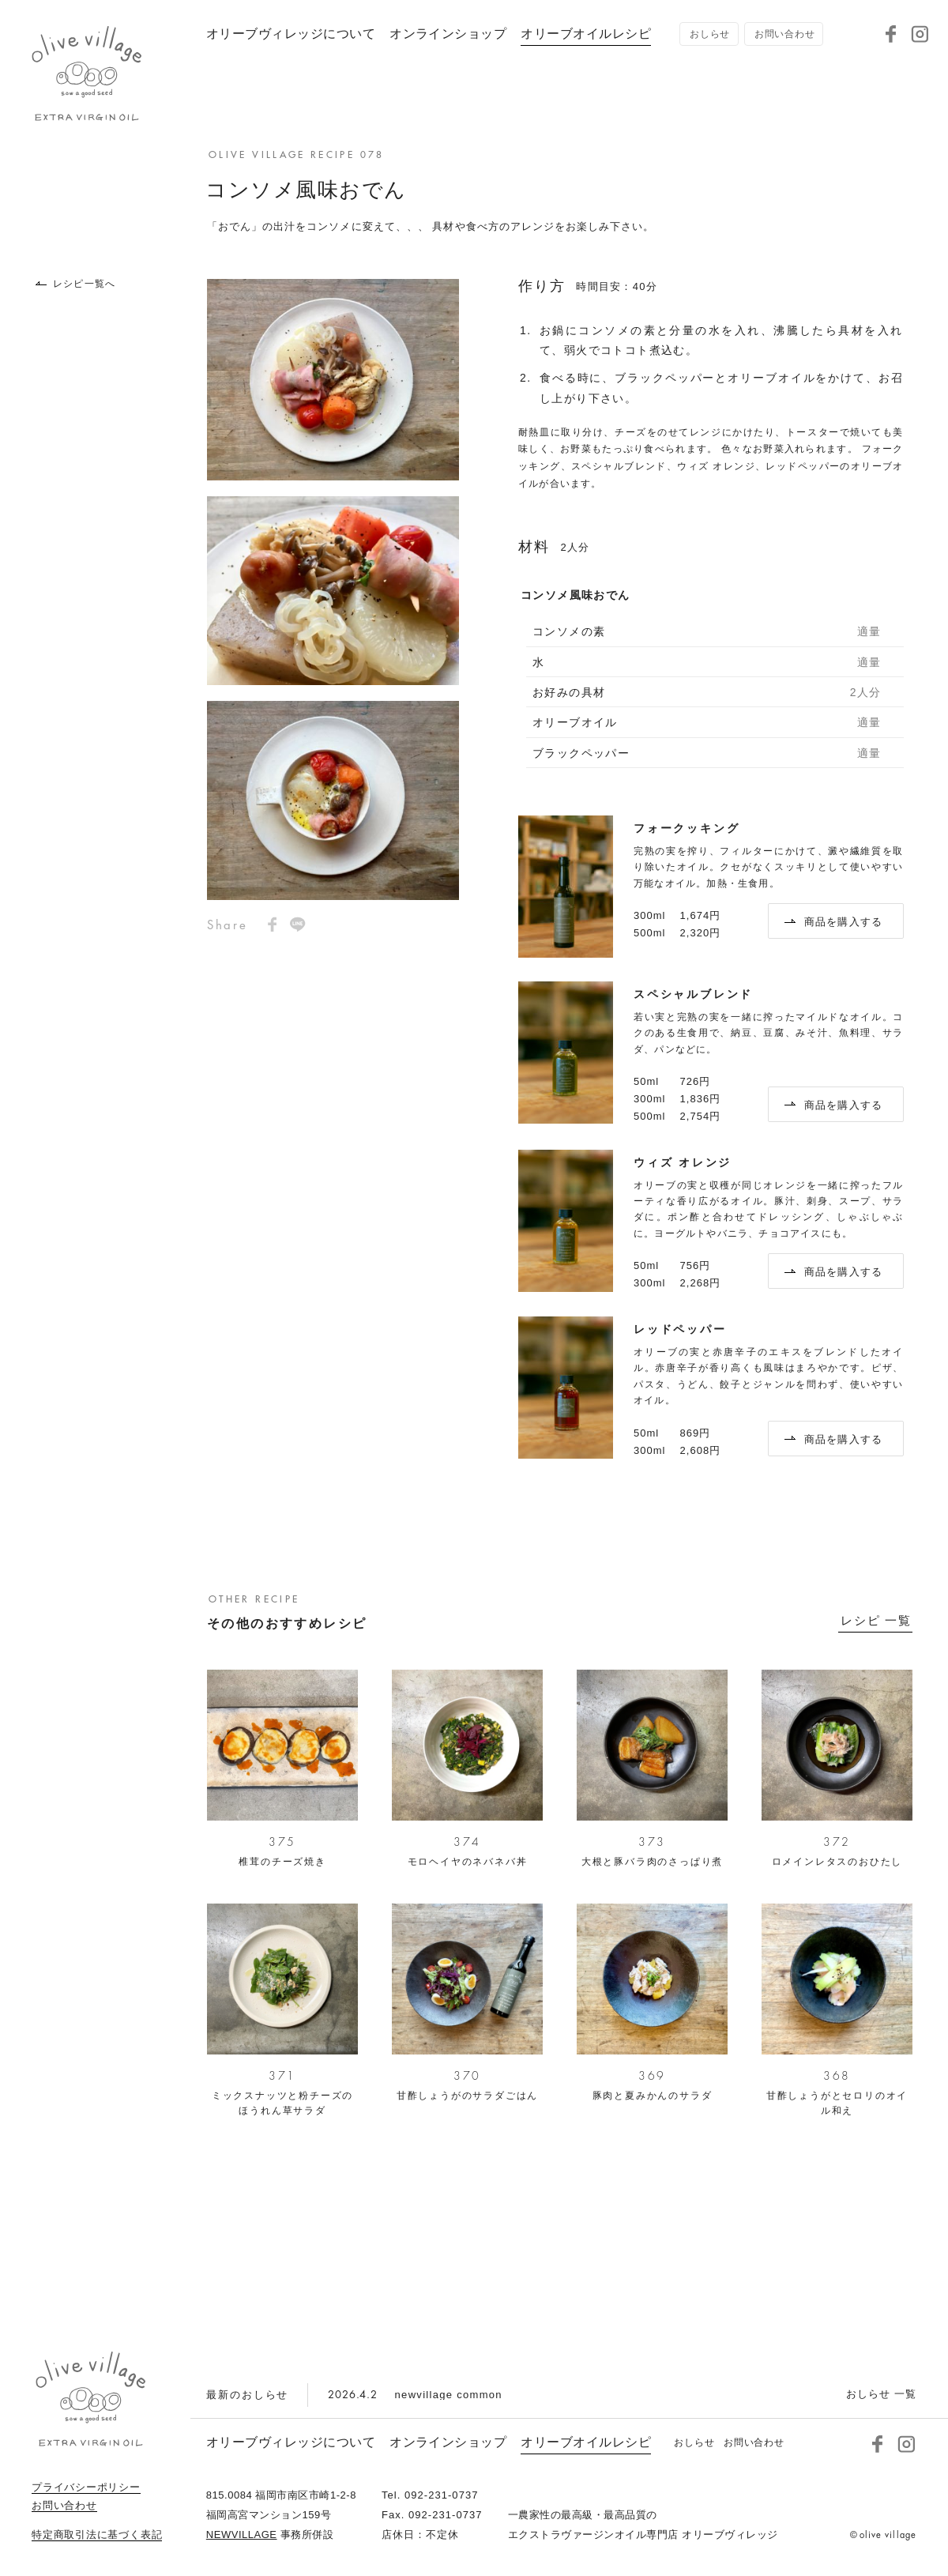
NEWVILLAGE (241, 2534)
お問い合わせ (64, 2505)
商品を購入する (833, 922)
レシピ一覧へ (75, 283)
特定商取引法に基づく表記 (97, 2534)
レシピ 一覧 (876, 1620)
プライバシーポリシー (86, 2487)
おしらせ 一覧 (881, 2394)
